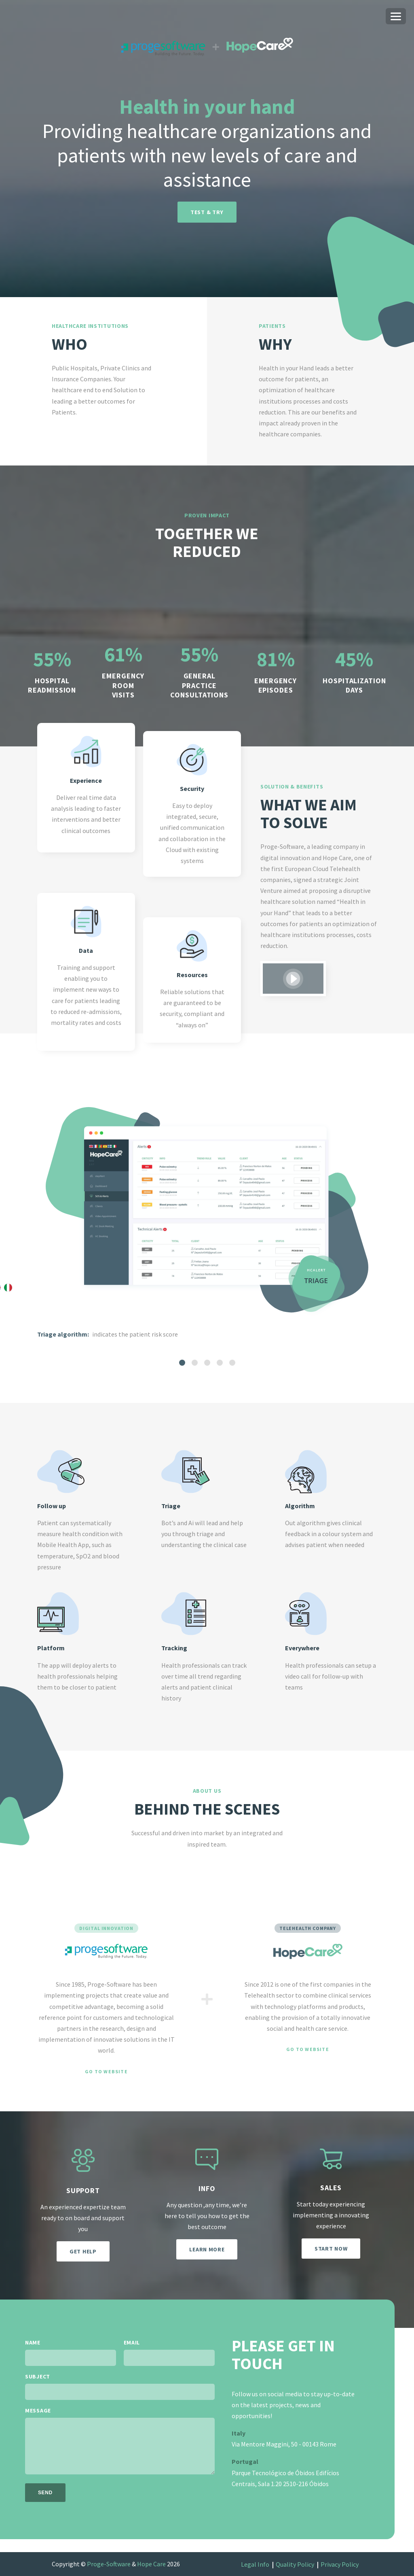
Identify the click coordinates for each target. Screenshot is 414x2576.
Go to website (106, 2071)
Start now (331, 2248)
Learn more (206, 2249)
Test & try (207, 212)
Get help (83, 2251)
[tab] (182, 1363)
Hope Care (151, 2564)
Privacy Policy (340, 2564)
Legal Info (255, 2564)
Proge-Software (109, 2564)
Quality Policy (295, 2564)
